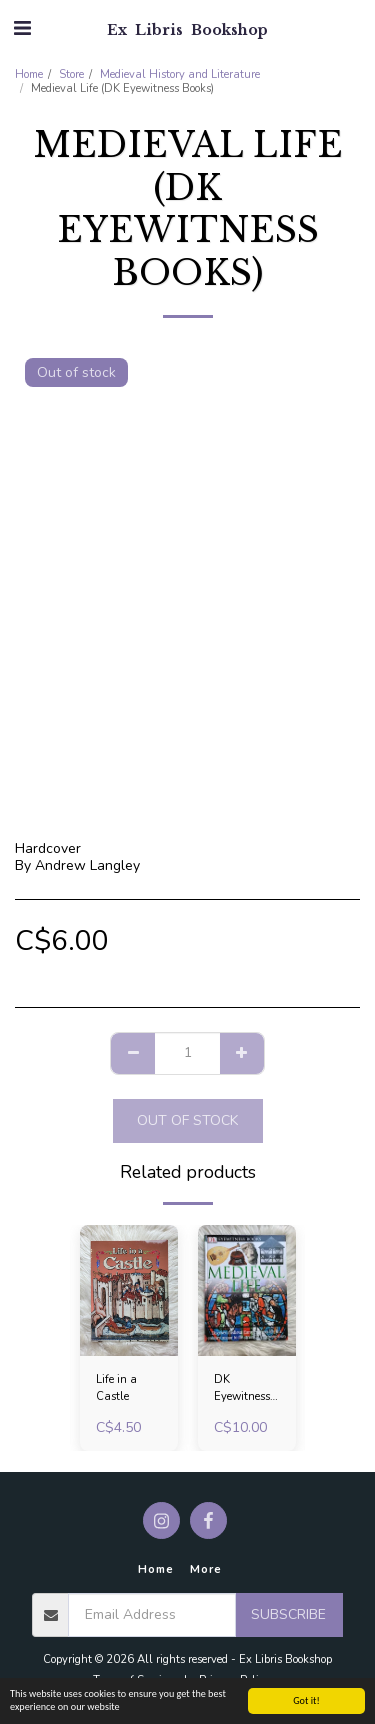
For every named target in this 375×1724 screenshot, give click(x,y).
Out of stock (187, 1120)
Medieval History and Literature (180, 74)
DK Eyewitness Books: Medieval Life (242, 1389)
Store (71, 74)
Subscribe (288, 1614)
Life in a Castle (116, 1388)
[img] (129, 1290)
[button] (22, 28)
